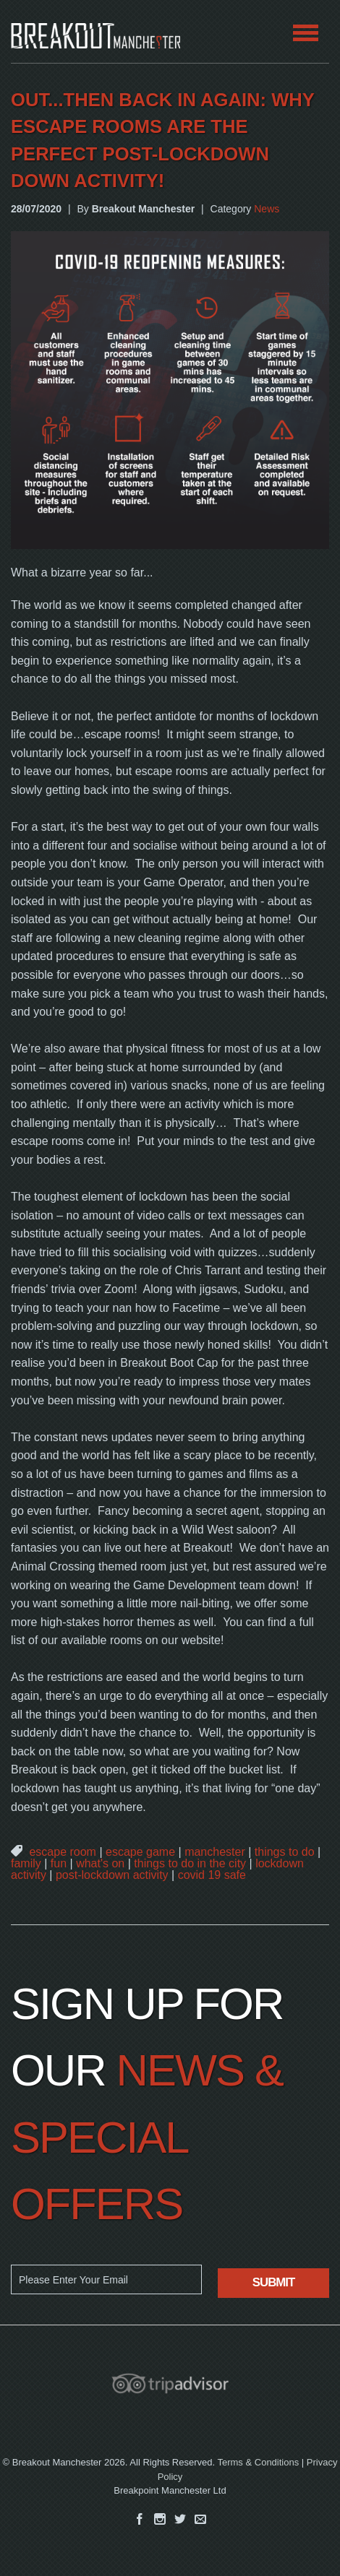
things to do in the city (190, 1863)
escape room (62, 1852)
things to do (285, 1852)
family (26, 1863)
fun (59, 1863)
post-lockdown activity (112, 1875)
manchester (214, 1852)
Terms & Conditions (258, 2462)
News (266, 209)
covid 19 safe (212, 1875)
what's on (100, 1863)
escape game (140, 1852)
